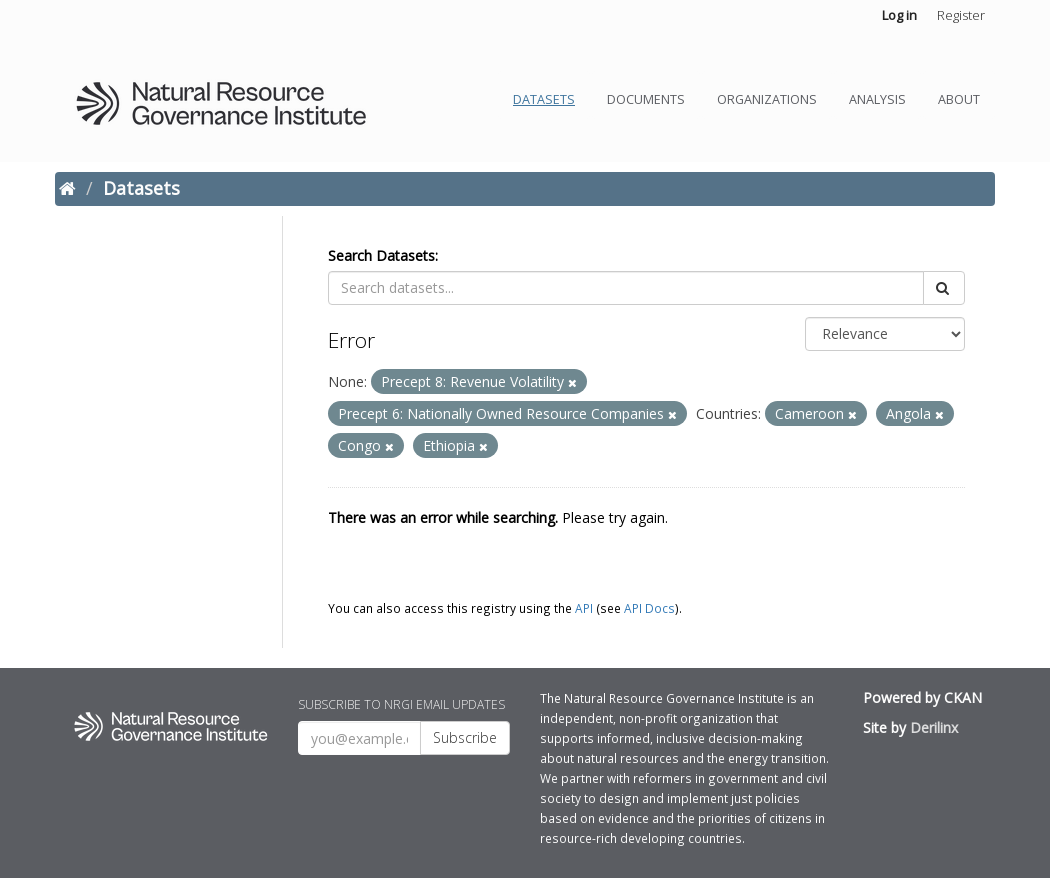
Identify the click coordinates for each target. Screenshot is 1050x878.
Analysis (877, 99)
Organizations (767, 99)
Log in (899, 15)
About (959, 99)
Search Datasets (381, 255)
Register (961, 15)
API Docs (649, 608)
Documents (646, 99)
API (584, 608)
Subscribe (465, 737)
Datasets (544, 99)
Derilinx (934, 727)
